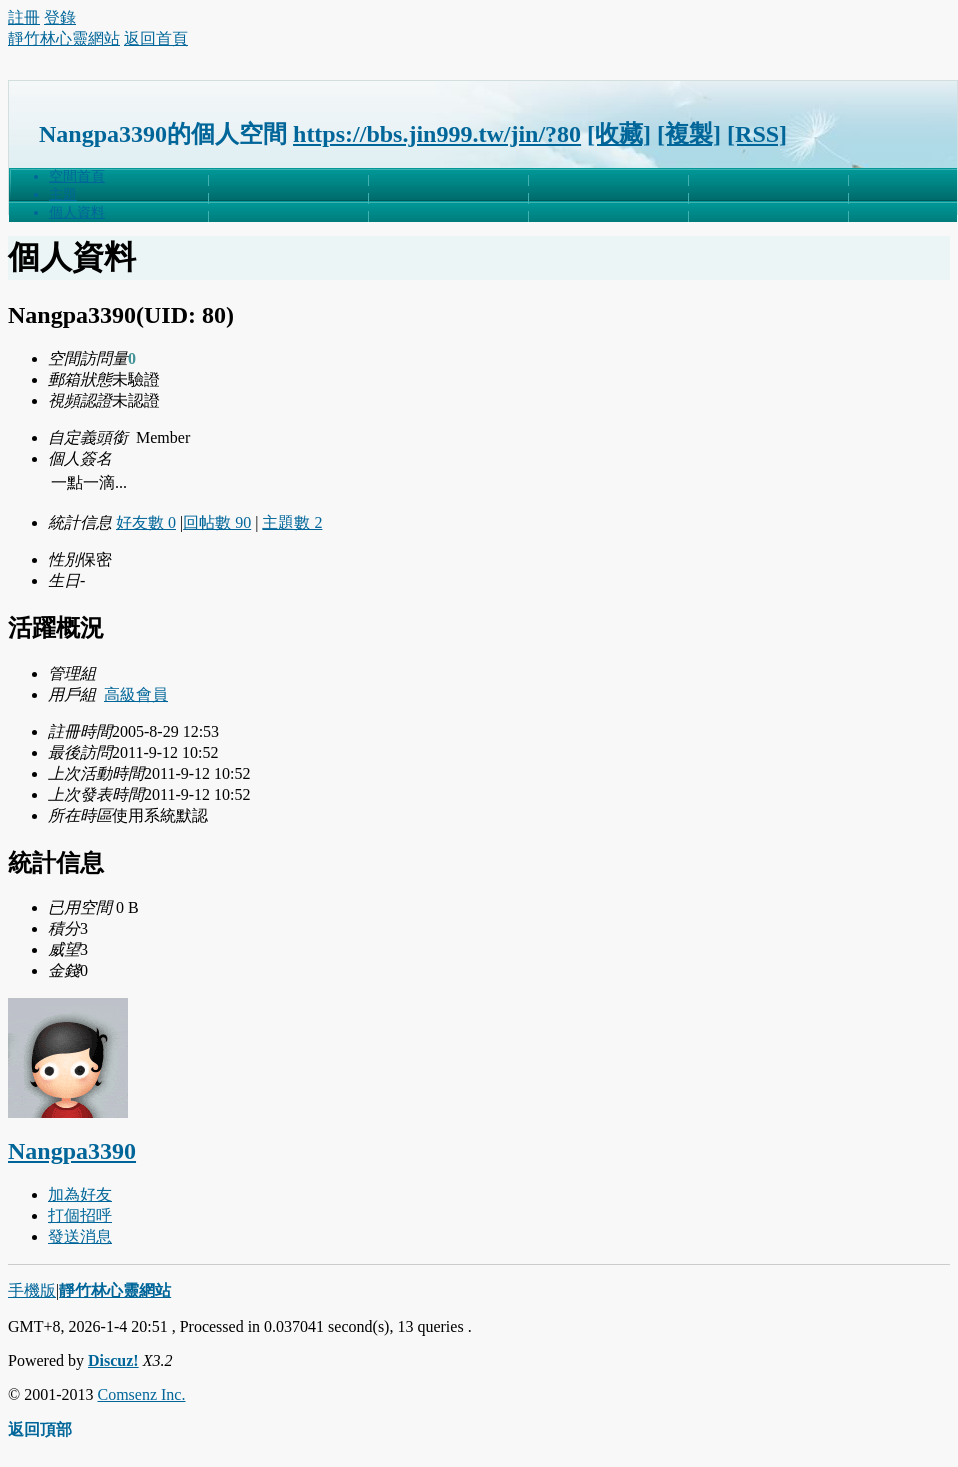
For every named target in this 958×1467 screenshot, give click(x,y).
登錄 (60, 17)
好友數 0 (146, 522)
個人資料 (77, 212)
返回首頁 (156, 38)
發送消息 (80, 1236)
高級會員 (136, 694)
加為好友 (80, 1194)
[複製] (689, 134)
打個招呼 (80, 1215)
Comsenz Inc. (141, 1394)
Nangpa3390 (72, 1151)
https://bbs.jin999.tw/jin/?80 (437, 134)
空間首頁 (77, 176)
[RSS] (757, 134)
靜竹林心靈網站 (64, 38)
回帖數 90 (217, 522)
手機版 (32, 1290)
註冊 (24, 17)
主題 (63, 194)
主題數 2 (292, 522)
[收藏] (619, 134)
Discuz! (113, 1360)
